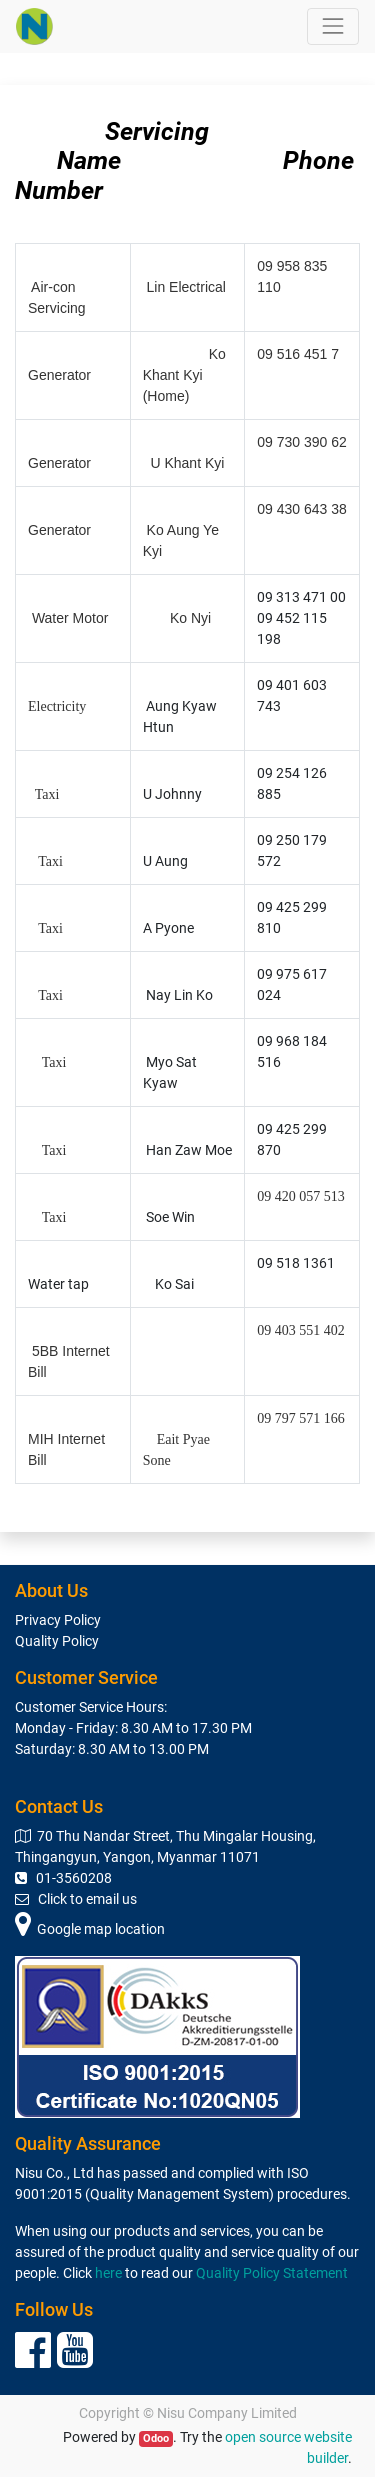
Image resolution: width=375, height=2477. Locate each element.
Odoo (156, 2438)
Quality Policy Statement (272, 2273)
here (108, 2273)
